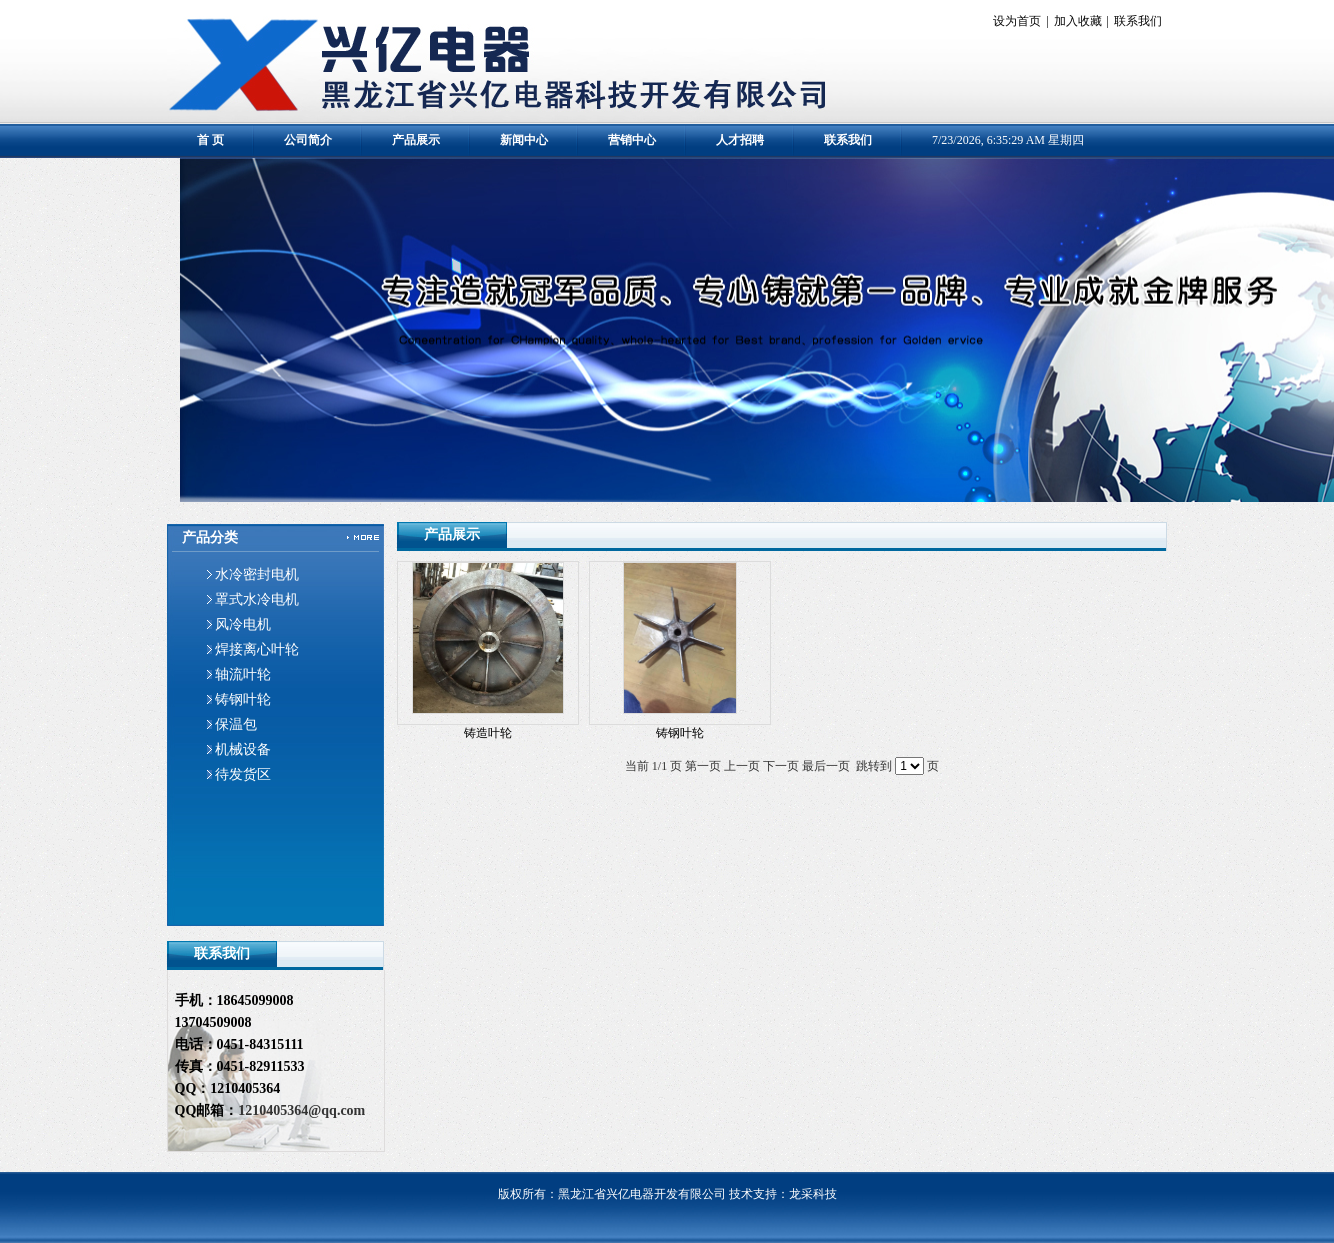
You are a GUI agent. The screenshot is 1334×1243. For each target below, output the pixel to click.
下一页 (781, 766)
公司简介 (308, 140)
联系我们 (1138, 21)
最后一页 (826, 766)
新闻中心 (524, 140)
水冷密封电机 (257, 574)
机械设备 (243, 749)
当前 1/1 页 (653, 766)
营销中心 (632, 140)
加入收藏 (1078, 21)
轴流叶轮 (243, 674)
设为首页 (1017, 21)
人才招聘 (740, 140)
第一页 (703, 766)
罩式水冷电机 (257, 599)
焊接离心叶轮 (257, 649)
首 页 (210, 140)
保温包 (236, 724)
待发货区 (243, 774)
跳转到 (874, 766)
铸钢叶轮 (243, 699)
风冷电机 (243, 624)
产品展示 (416, 140)
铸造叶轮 (488, 733)
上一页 (742, 766)
